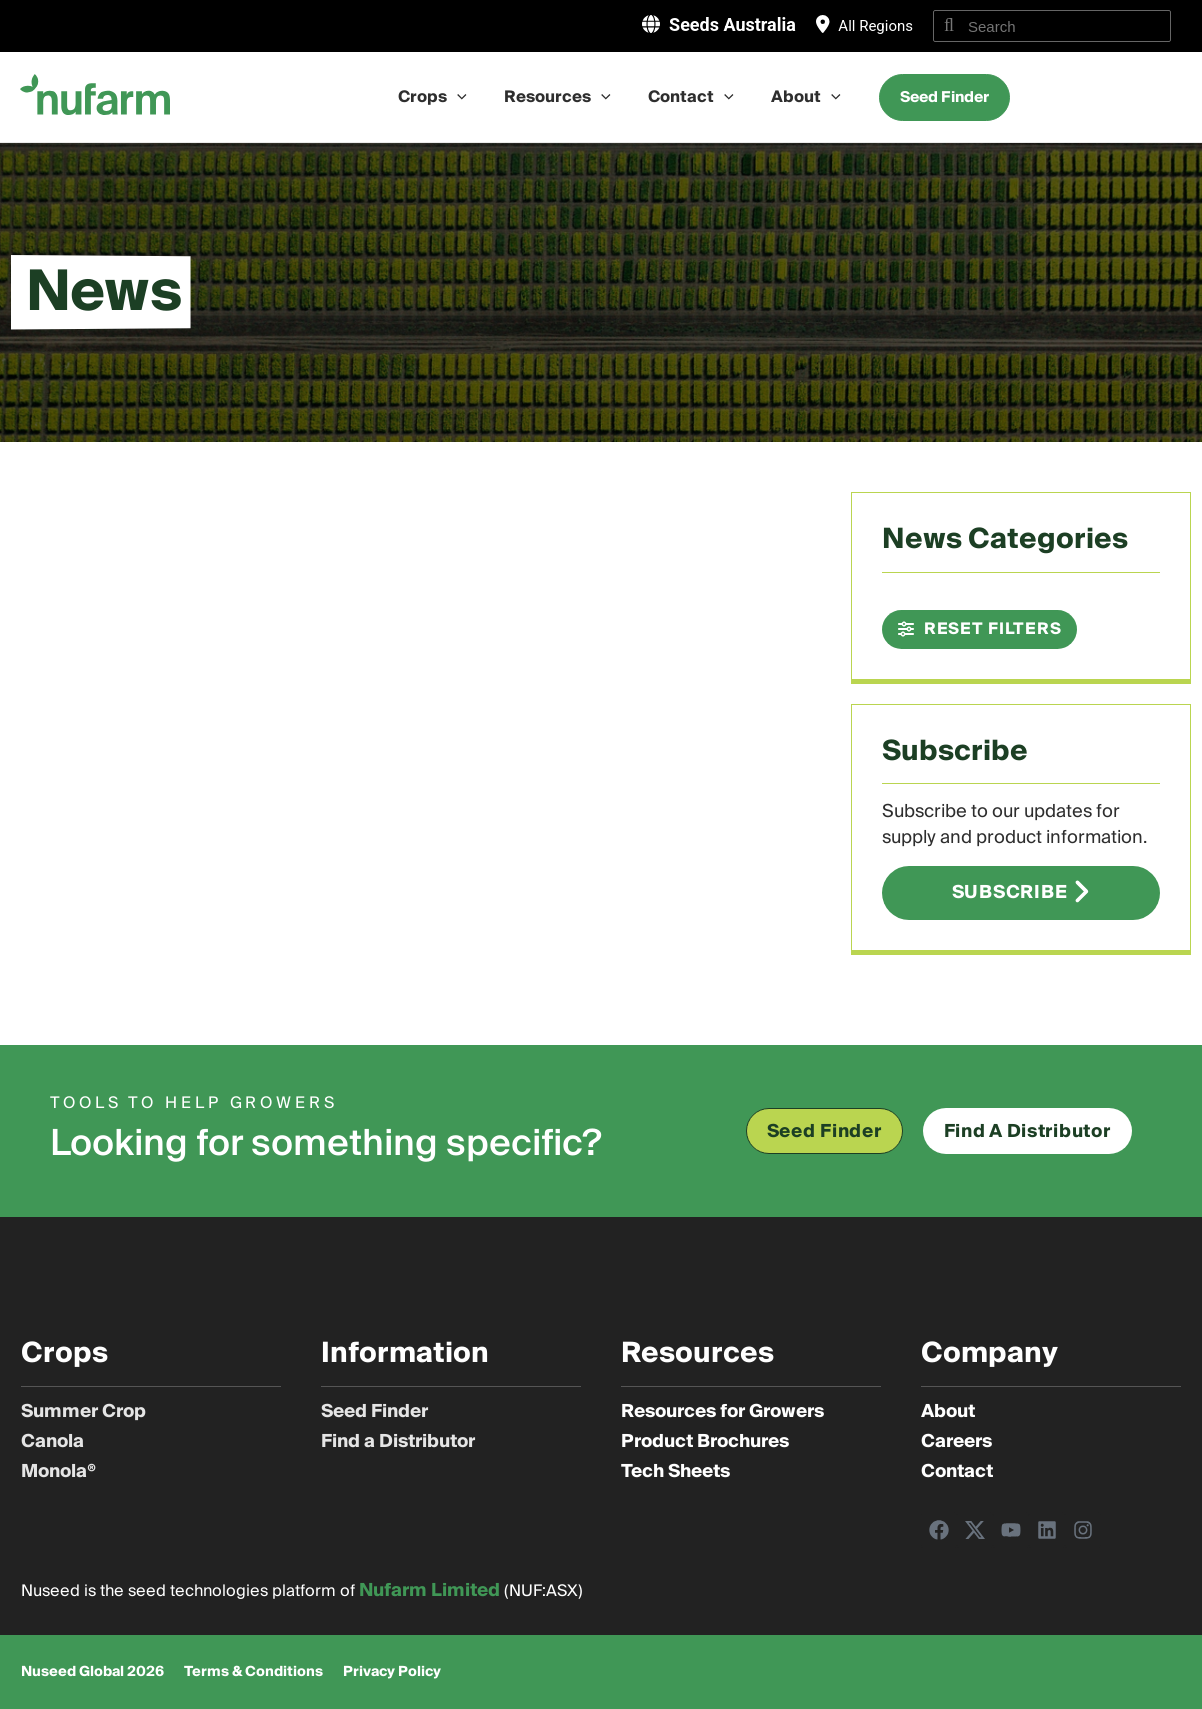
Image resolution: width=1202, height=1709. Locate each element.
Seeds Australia (732, 24)
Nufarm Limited (429, 1590)
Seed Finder (374, 1412)
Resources (560, 97)
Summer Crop (83, 1412)
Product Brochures (705, 1442)
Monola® (58, 1472)
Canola (52, 1442)
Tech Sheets (675, 1472)
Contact (689, 97)
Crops (440, 97)
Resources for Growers (722, 1412)
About (798, 97)
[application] (465, 97)
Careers (956, 1442)
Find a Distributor (398, 1442)
